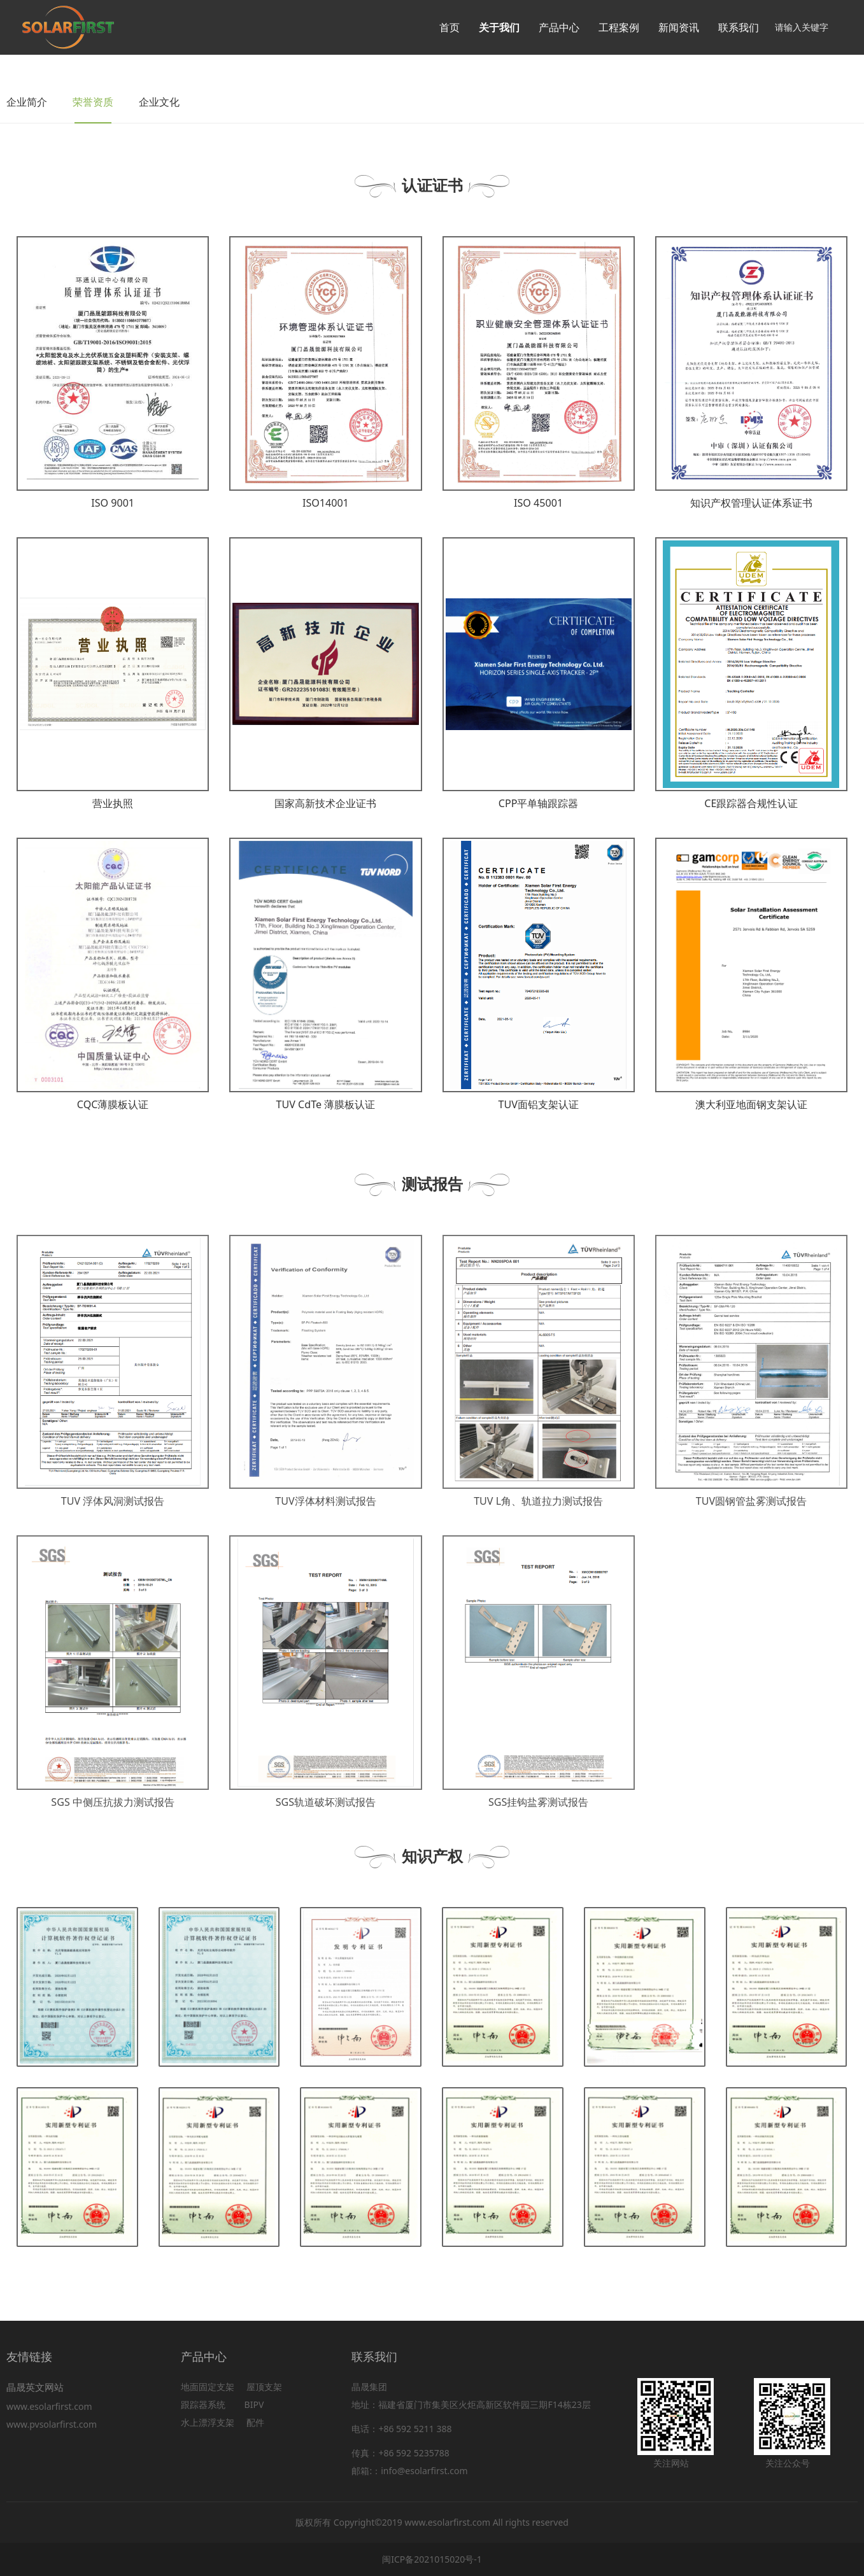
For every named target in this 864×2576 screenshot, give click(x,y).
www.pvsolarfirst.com (51, 2424)
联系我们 (738, 27)
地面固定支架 (207, 2387)
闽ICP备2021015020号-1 (432, 2559)
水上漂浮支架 (209, 2422)
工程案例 (618, 27)
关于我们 (499, 27)
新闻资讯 (678, 27)
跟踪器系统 (203, 2404)
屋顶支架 (264, 2387)
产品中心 (559, 27)
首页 (449, 27)
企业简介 (26, 102)
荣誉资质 (93, 102)
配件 (255, 2422)
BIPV (254, 2404)
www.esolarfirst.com (51, 2406)
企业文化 (159, 102)
